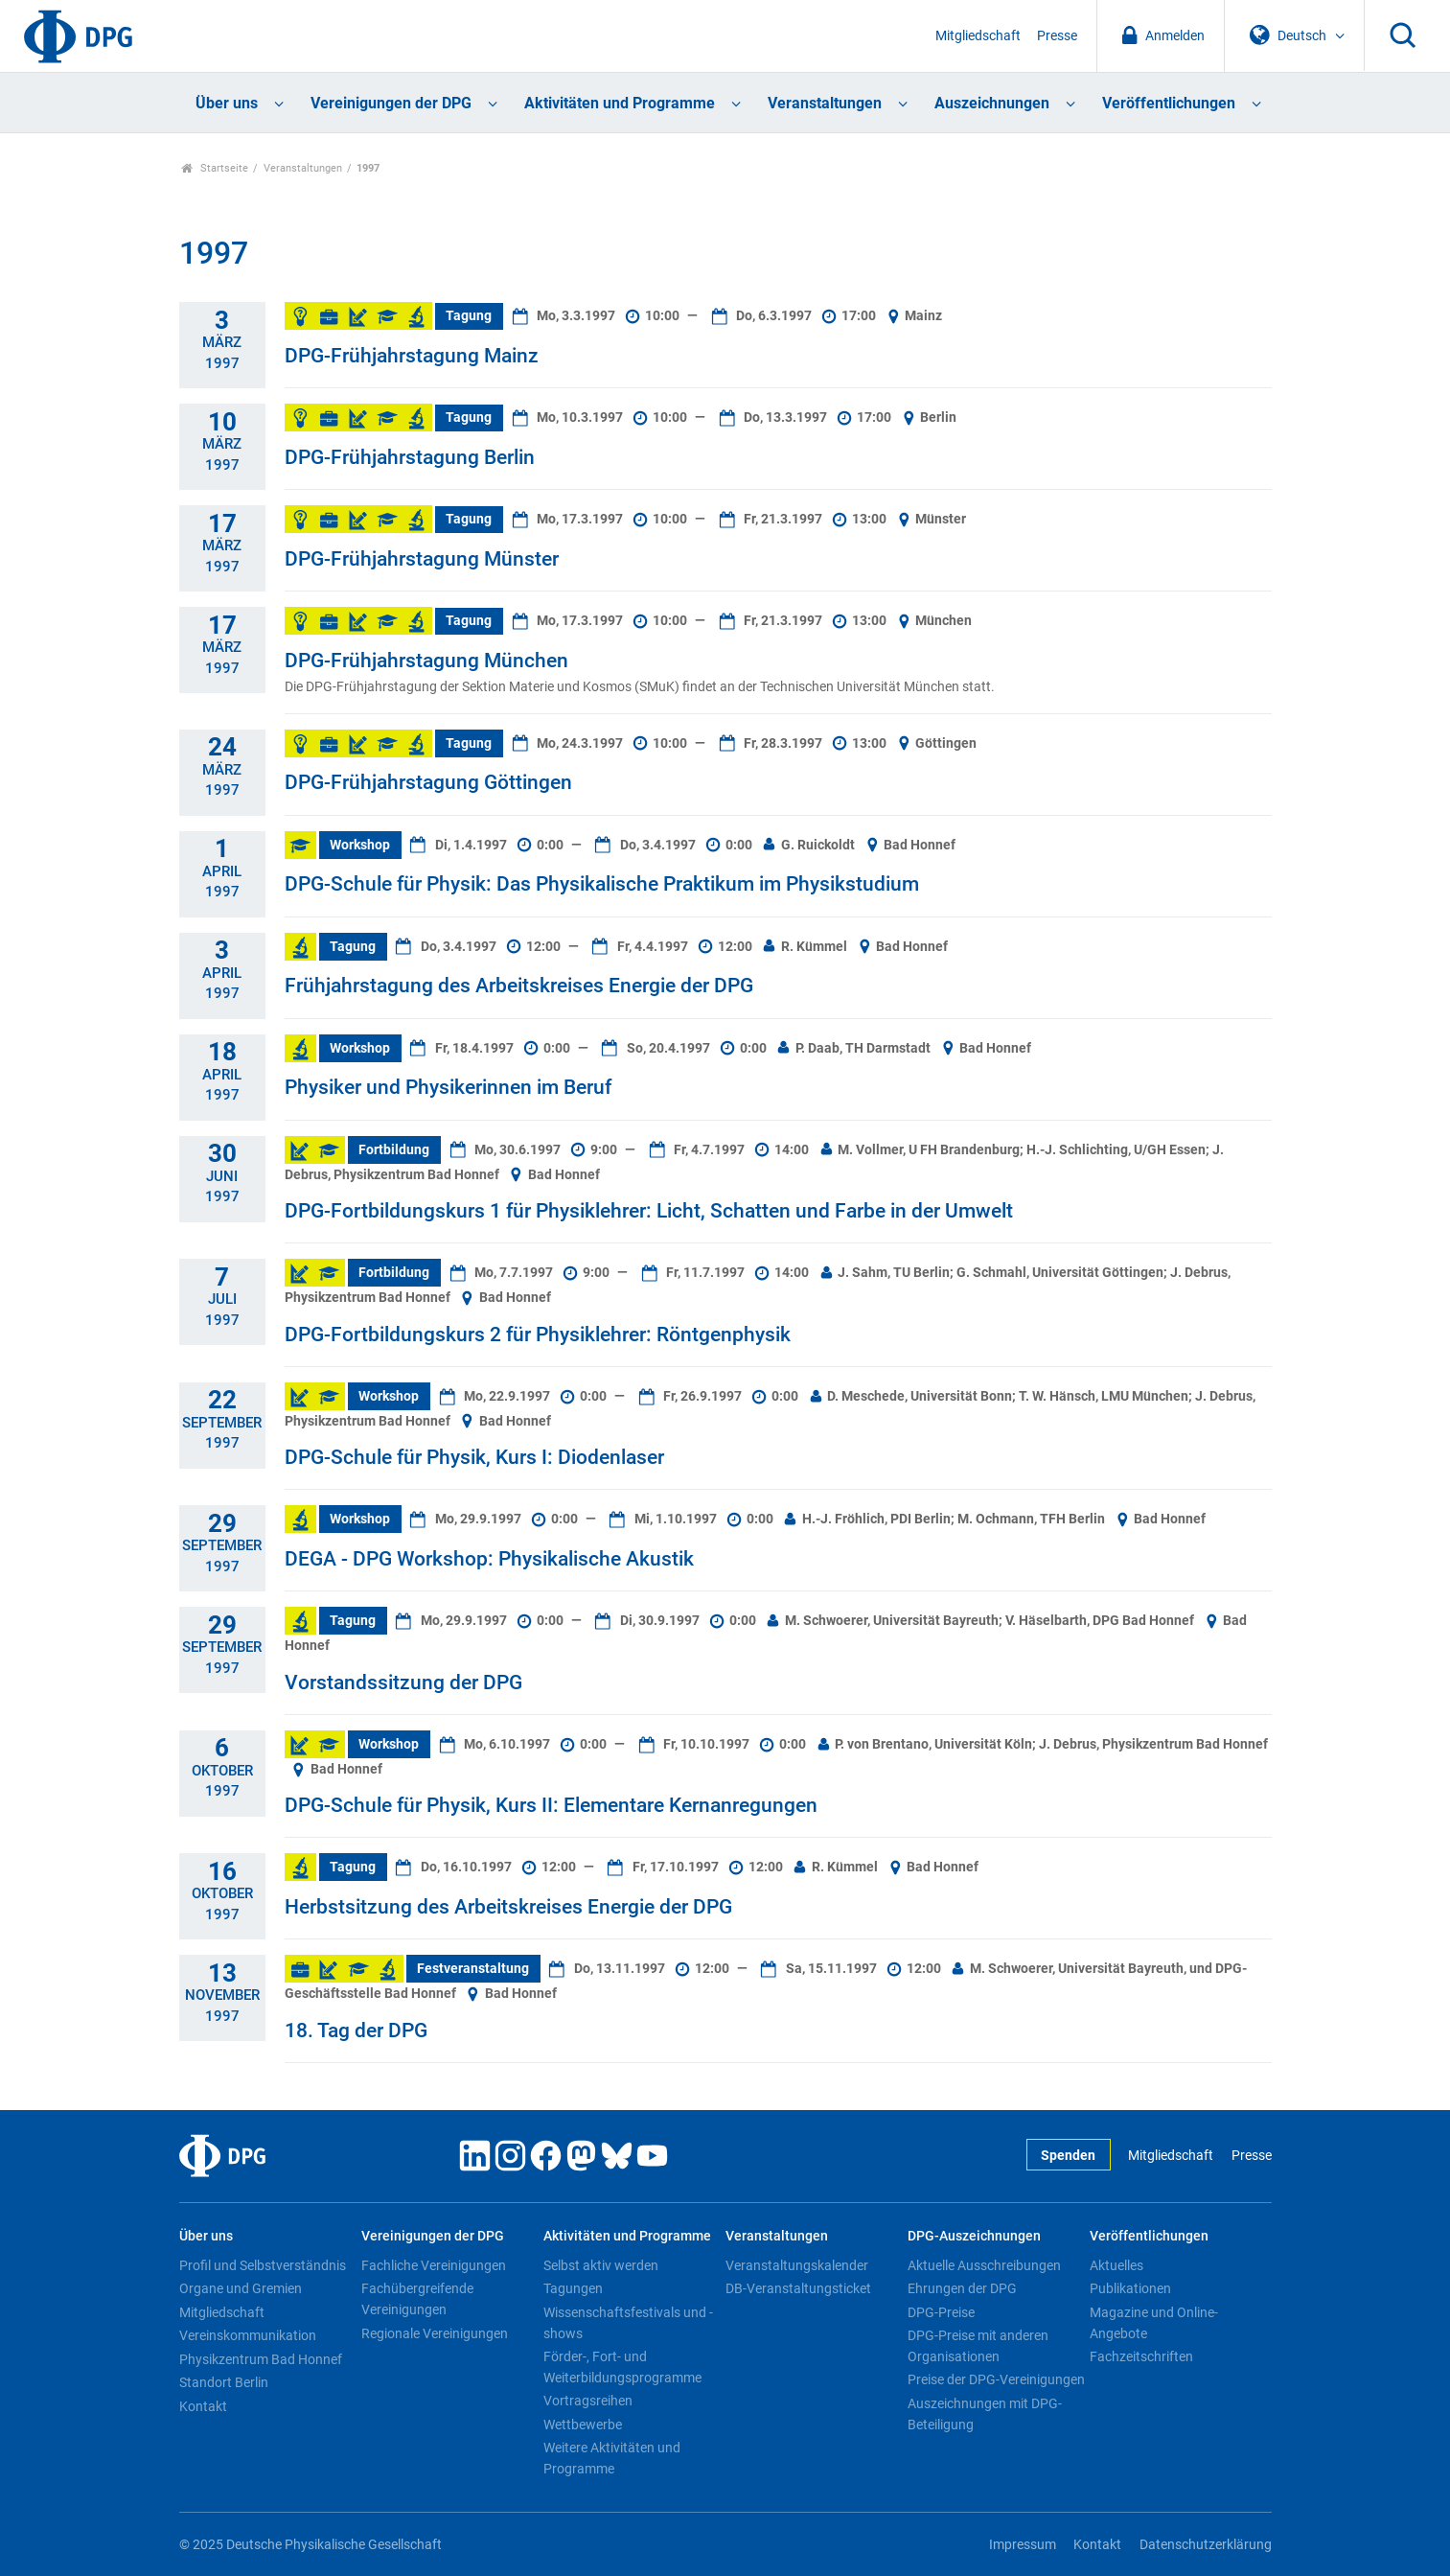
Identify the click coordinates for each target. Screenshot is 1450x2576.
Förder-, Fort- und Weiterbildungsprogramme (622, 2367)
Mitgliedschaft (978, 36)
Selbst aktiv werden (600, 2265)
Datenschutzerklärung (1205, 2545)
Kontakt (203, 2406)
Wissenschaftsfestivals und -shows (628, 2323)
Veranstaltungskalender (796, 2265)
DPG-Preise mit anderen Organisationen (978, 2346)
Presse (1057, 36)
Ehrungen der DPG (962, 2288)
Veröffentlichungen (1168, 103)
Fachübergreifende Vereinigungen (417, 2299)
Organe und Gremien (240, 2288)
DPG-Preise (941, 2312)
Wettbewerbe (582, 2424)
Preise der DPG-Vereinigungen (996, 2379)
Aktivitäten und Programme (619, 103)
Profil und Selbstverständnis (262, 2265)
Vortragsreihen (588, 2400)
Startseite (215, 168)
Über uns (227, 103)
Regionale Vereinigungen (434, 2333)
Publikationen (1130, 2288)
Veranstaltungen (825, 103)
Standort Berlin (223, 2382)
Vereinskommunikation (247, 2335)
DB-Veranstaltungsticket (798, 2288)
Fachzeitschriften (1141, 2356)
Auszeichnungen (991, 103)
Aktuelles (1116, 2265)
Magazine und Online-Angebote (1154, 2323)
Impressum (1022, 2545)
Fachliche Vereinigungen (433, 2265)
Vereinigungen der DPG (391, 103)
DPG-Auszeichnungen (974, 2236)
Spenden (1068, 2155)
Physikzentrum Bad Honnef (260, 2359)
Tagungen (573, 2288)
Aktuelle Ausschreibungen (984, 2265)
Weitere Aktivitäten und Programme (611, 2458)
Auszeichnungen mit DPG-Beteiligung (985, 2414)
